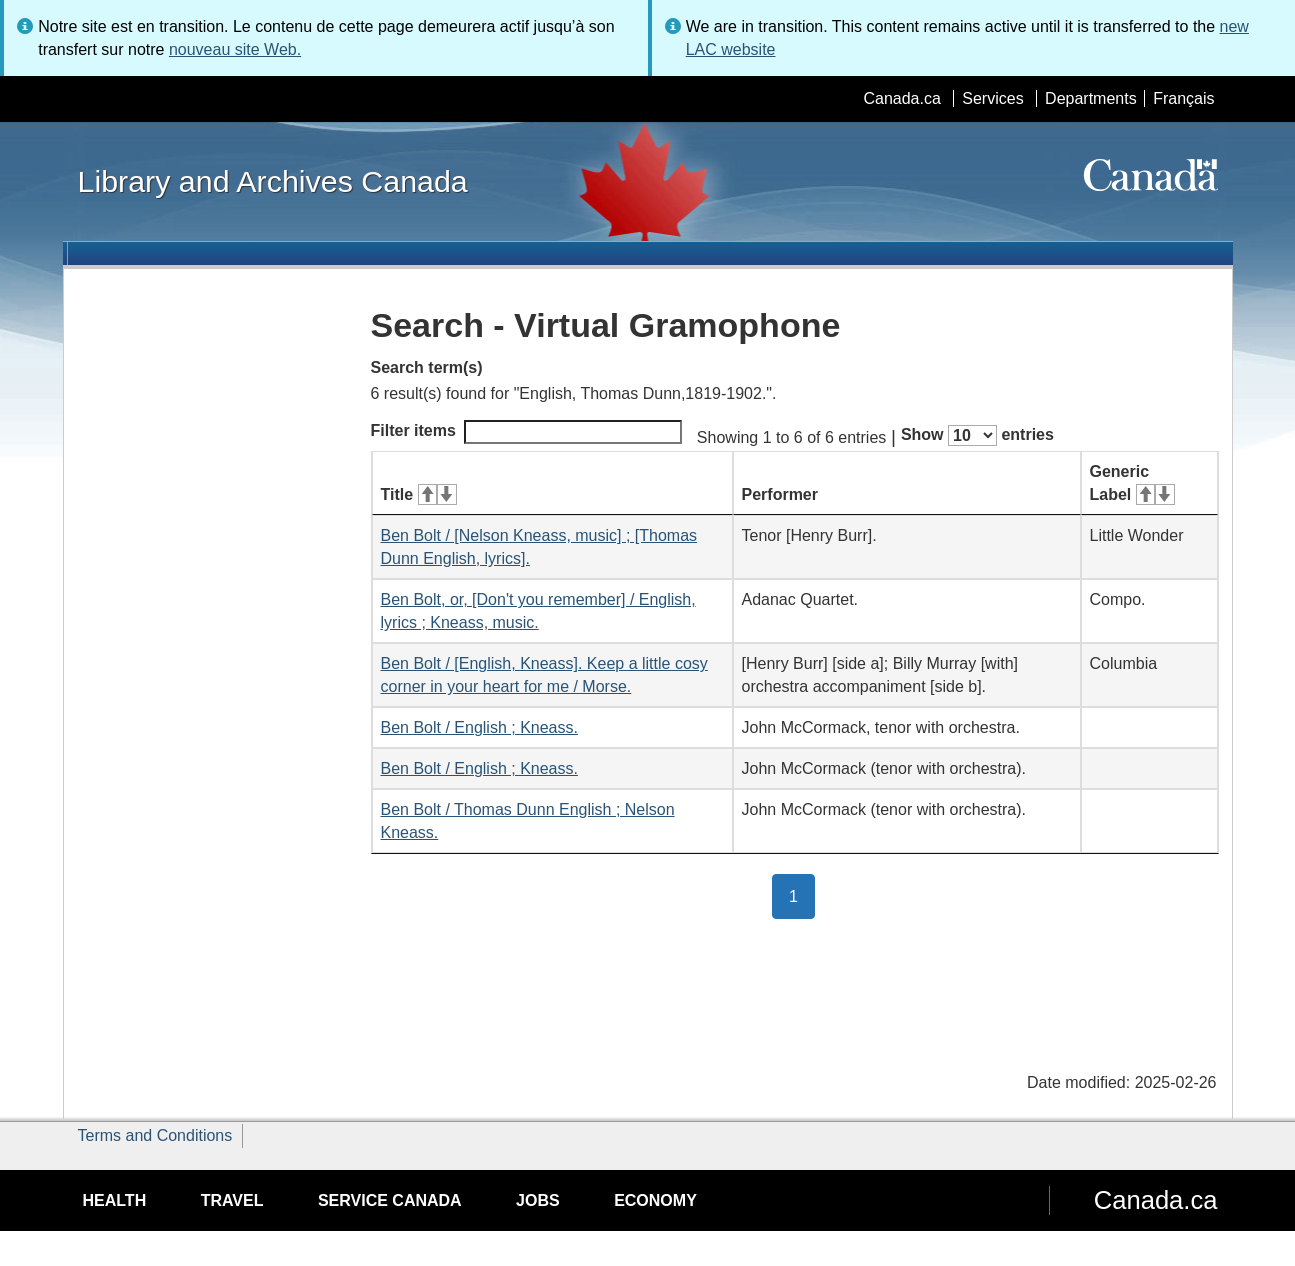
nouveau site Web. (235, 49)
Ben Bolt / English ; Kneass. (479, 727)
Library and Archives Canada (273, 181)
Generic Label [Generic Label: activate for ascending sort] (1132, 483)
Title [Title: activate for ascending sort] (419, 494)
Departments (1091, 98)
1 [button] (802, 895)
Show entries (977, 435)
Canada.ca (901, 98)
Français (1183, 98)
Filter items (526, 432)
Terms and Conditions (155, 1135)
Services (992, 98)
